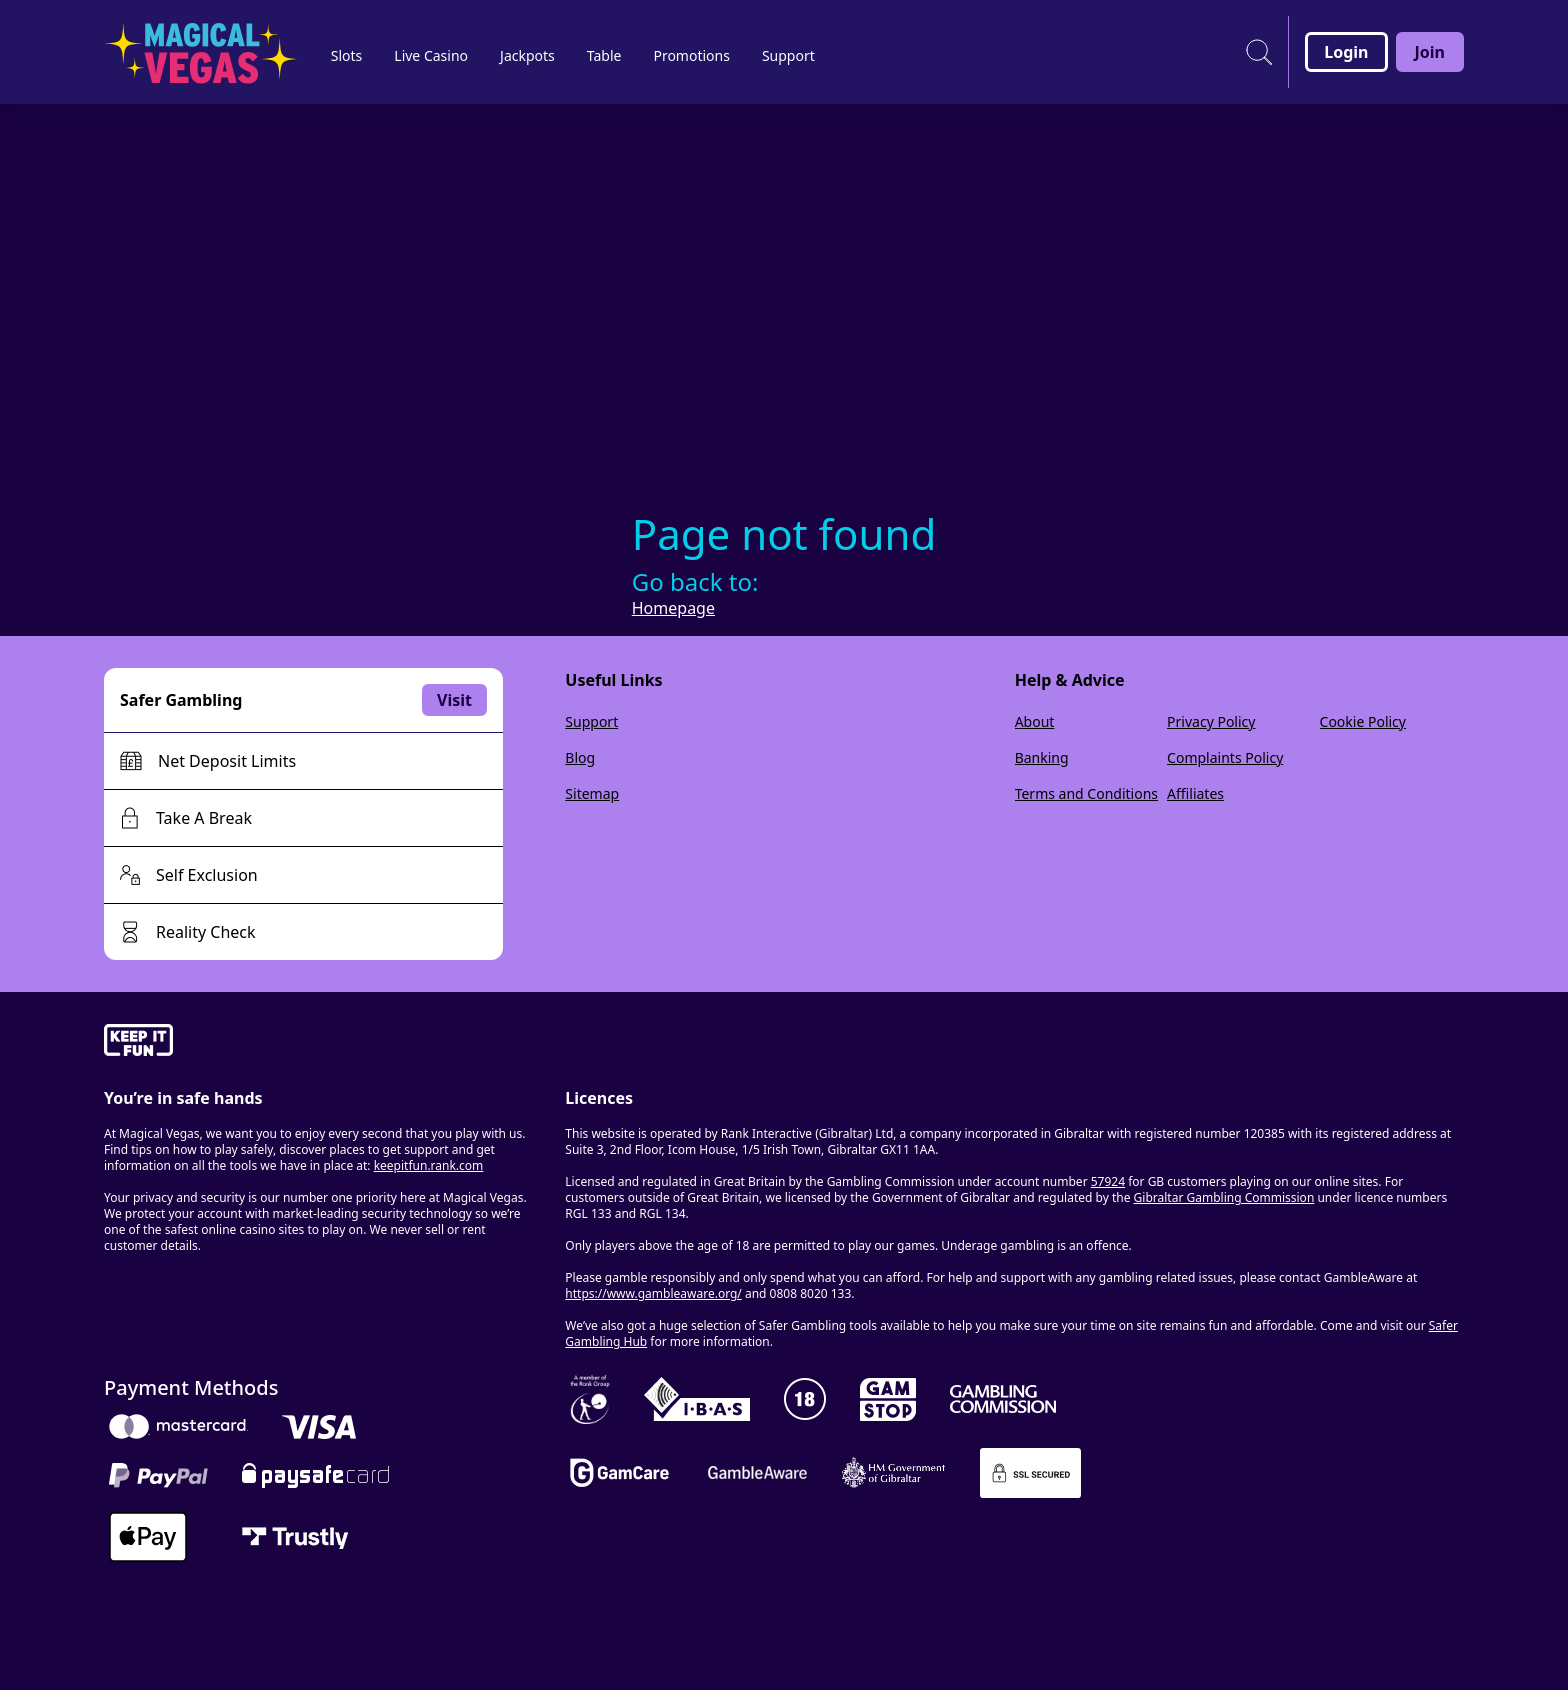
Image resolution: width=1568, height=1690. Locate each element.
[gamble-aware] (322, 1043)
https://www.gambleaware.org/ (653, 1293)
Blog (580, 757)
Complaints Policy (1225, 757)
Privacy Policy (1211, 721)
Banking (1042, 757)
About (1035, 721)
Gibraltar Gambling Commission (1224, 1197)
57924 (1108, 1181)
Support (591, 721)
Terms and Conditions (1086, 793)
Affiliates (1195, 793)
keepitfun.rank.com (429, 1165)
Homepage (673, 608)
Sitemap (592, 793)
